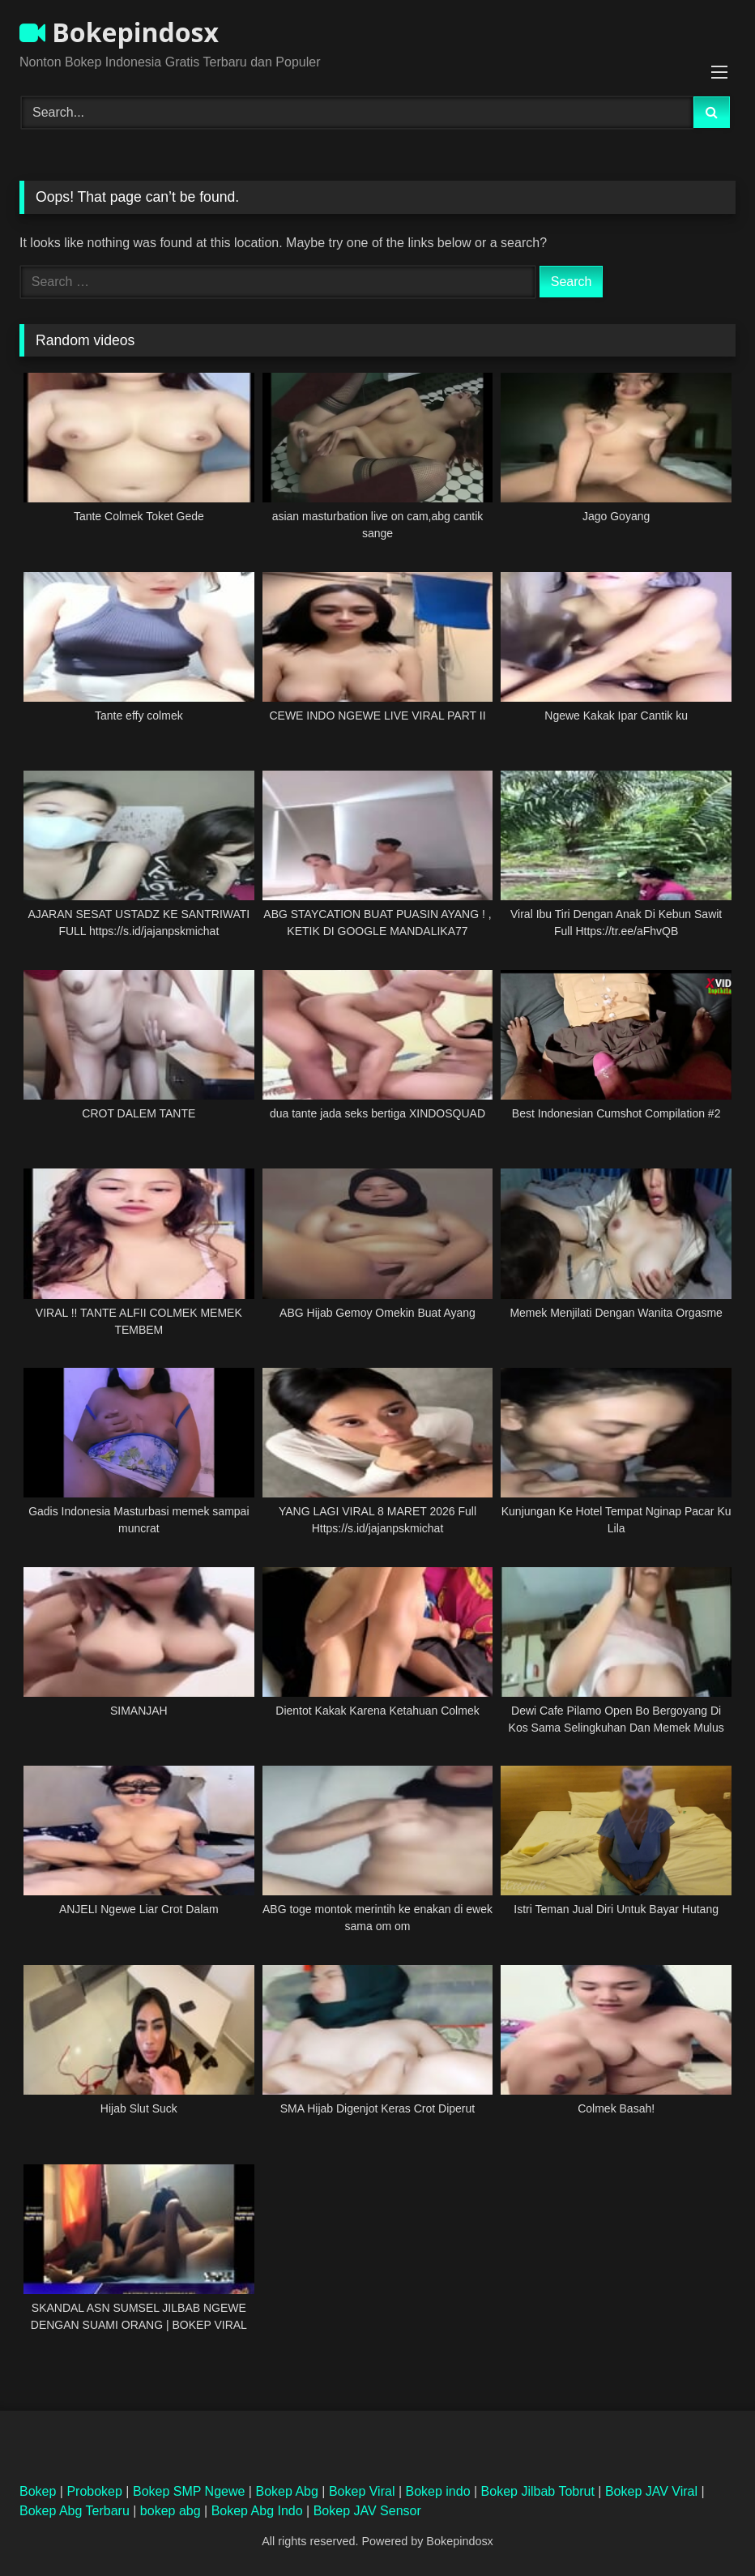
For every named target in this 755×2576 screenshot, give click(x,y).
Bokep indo (438, 2491)
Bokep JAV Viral (651, 2491)
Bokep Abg (286, 2491)
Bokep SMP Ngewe (189, 2491)
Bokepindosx (119, 32)
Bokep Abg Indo (257, 2511)
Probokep (94, 2491)
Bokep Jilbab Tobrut (538, 2491)
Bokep (37, 2491)
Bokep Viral (362, 2491)
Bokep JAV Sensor (367, 2511)
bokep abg (170, 2511)
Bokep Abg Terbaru (74, 2511)
